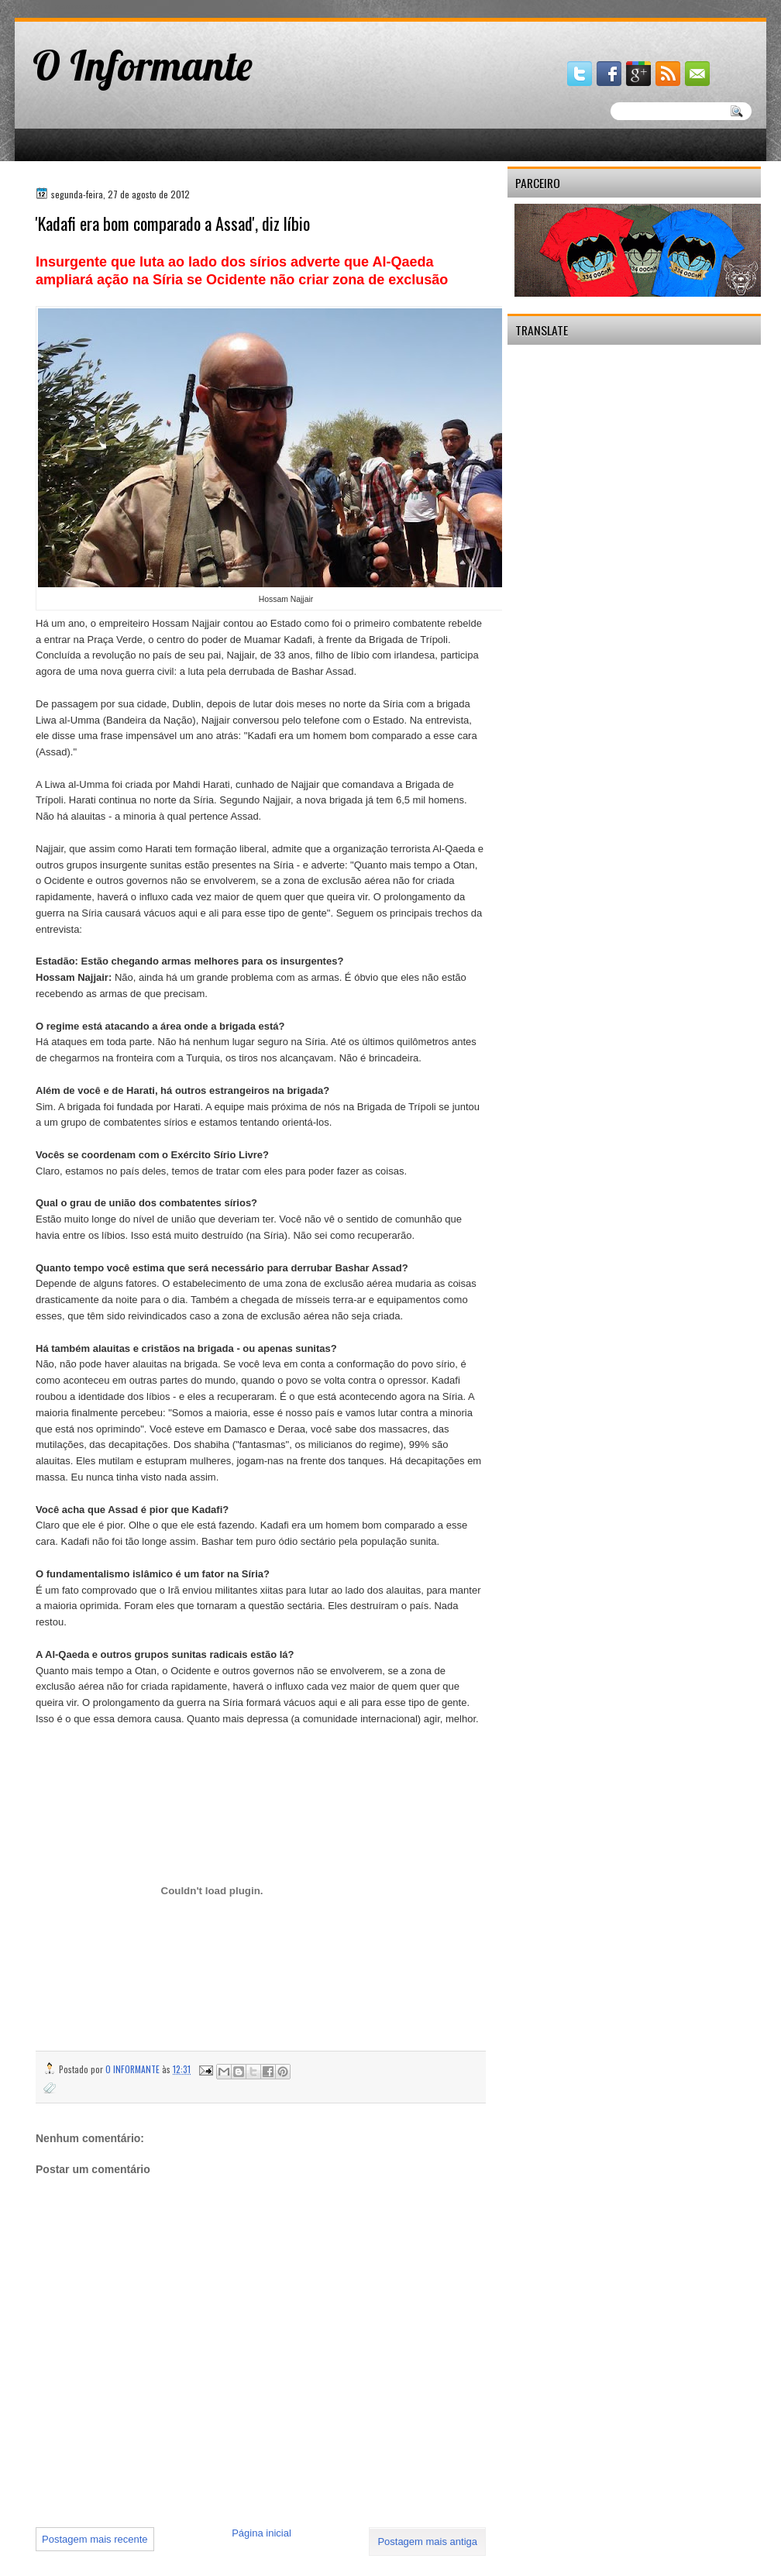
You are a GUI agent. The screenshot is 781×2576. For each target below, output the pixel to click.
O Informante (143, 65)
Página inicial (261, 2533)
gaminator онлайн (86, 6)
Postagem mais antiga (427, 2541)
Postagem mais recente (95, 2539)
